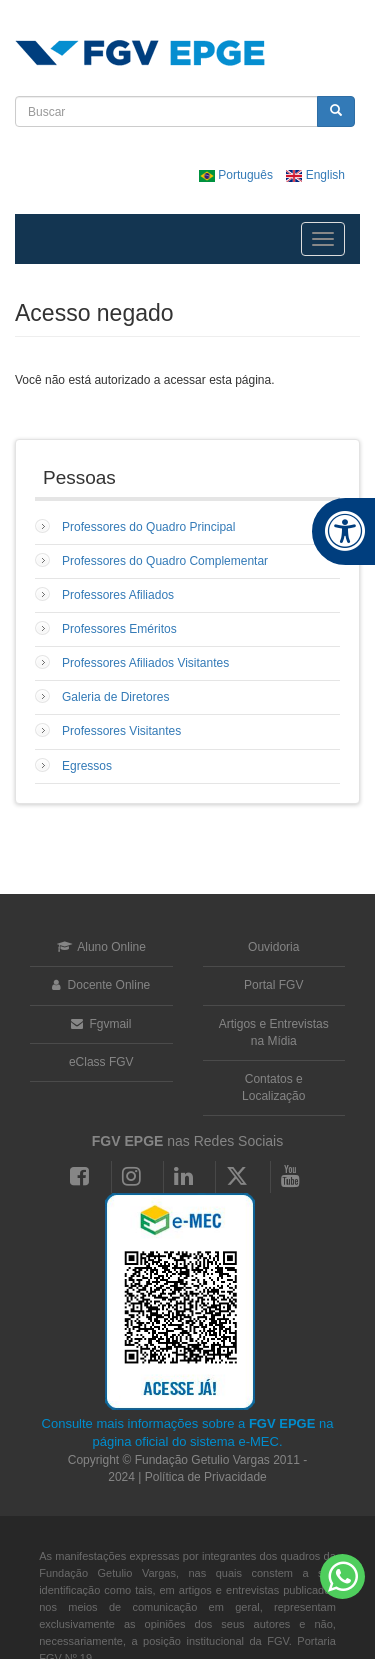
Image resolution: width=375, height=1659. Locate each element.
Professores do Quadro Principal (148, 527)
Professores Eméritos (119, 629)
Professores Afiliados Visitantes (145, 663)
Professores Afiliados (118, 595)
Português (237, 175)
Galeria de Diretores (115, 697)
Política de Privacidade (206, 1477)
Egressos (87, 766)
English (315, 175)
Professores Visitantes (121, 731)
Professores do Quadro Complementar (165, 561)
